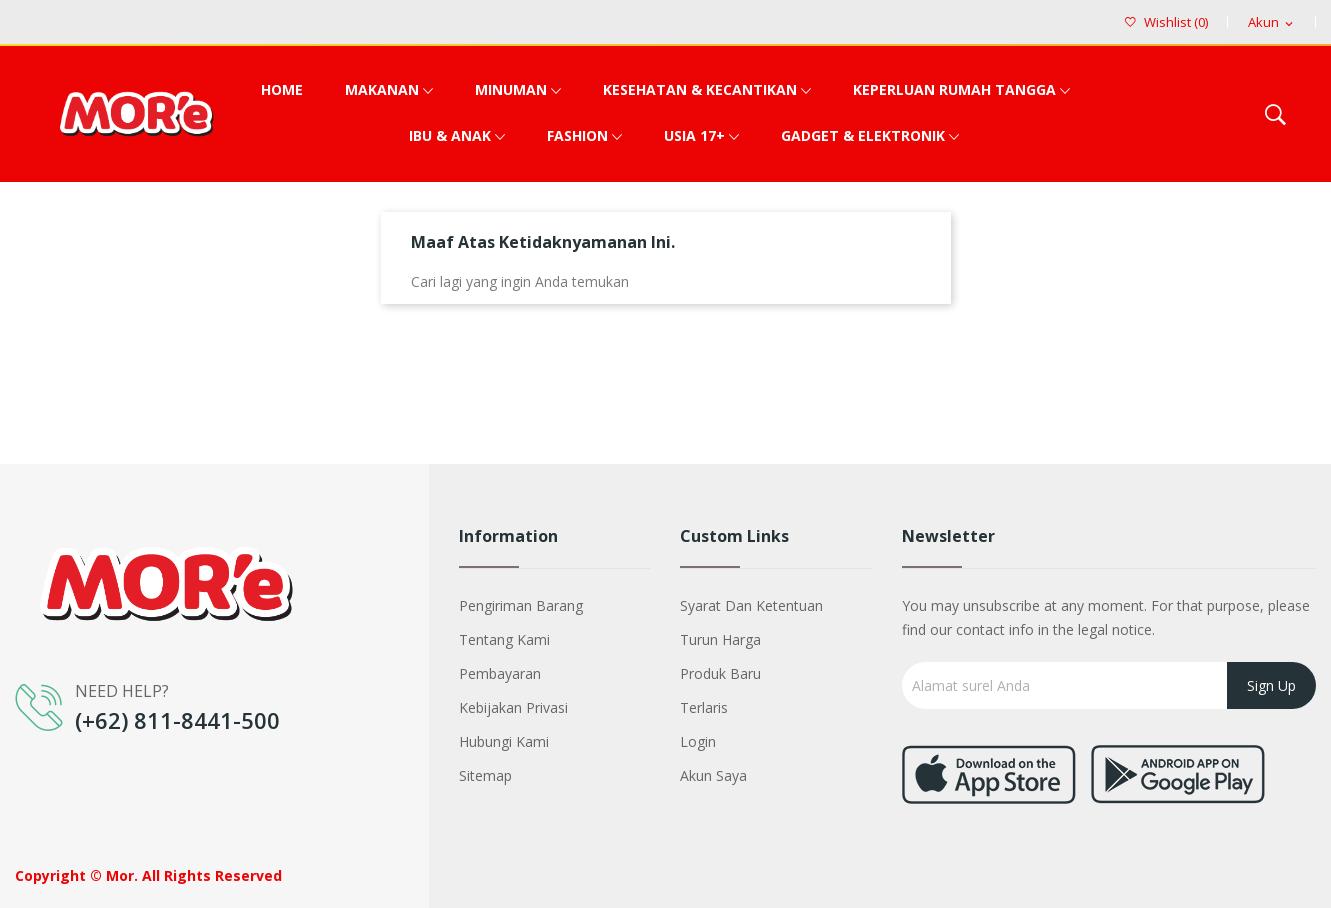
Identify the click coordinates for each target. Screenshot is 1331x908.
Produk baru (720, 673)
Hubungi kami (504, 741)
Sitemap (485, 775)
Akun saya (713, 775)
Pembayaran (500, 673)
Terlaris (704, 707)
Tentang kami (504, 639)
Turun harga (720, 639)
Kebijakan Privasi (513, 707)
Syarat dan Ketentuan (751, 605)
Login (698, 741)
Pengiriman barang (521, 605)
